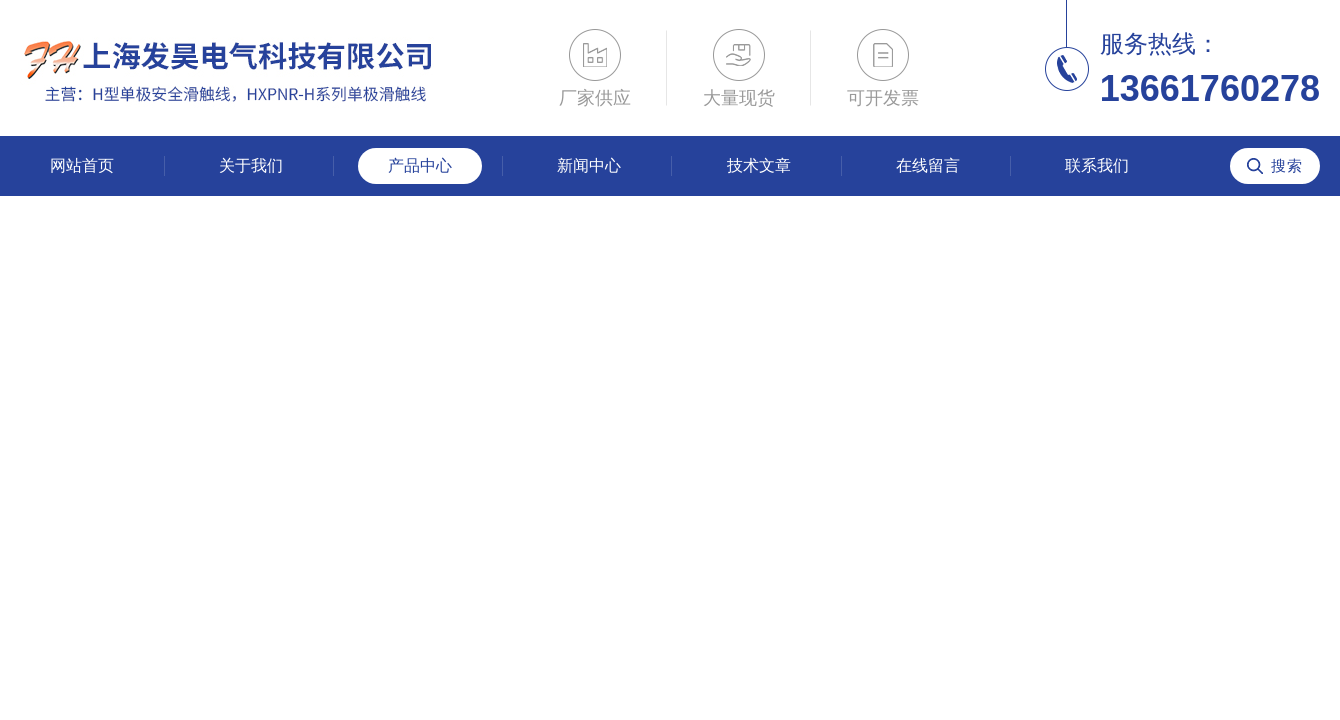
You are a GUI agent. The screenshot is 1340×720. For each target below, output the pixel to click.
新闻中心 (589, 165)
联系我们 (1097, 165)
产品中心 (420, 165)
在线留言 (928, 165)
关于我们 (251, 165)
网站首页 (82, 165)
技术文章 (759, 165)
